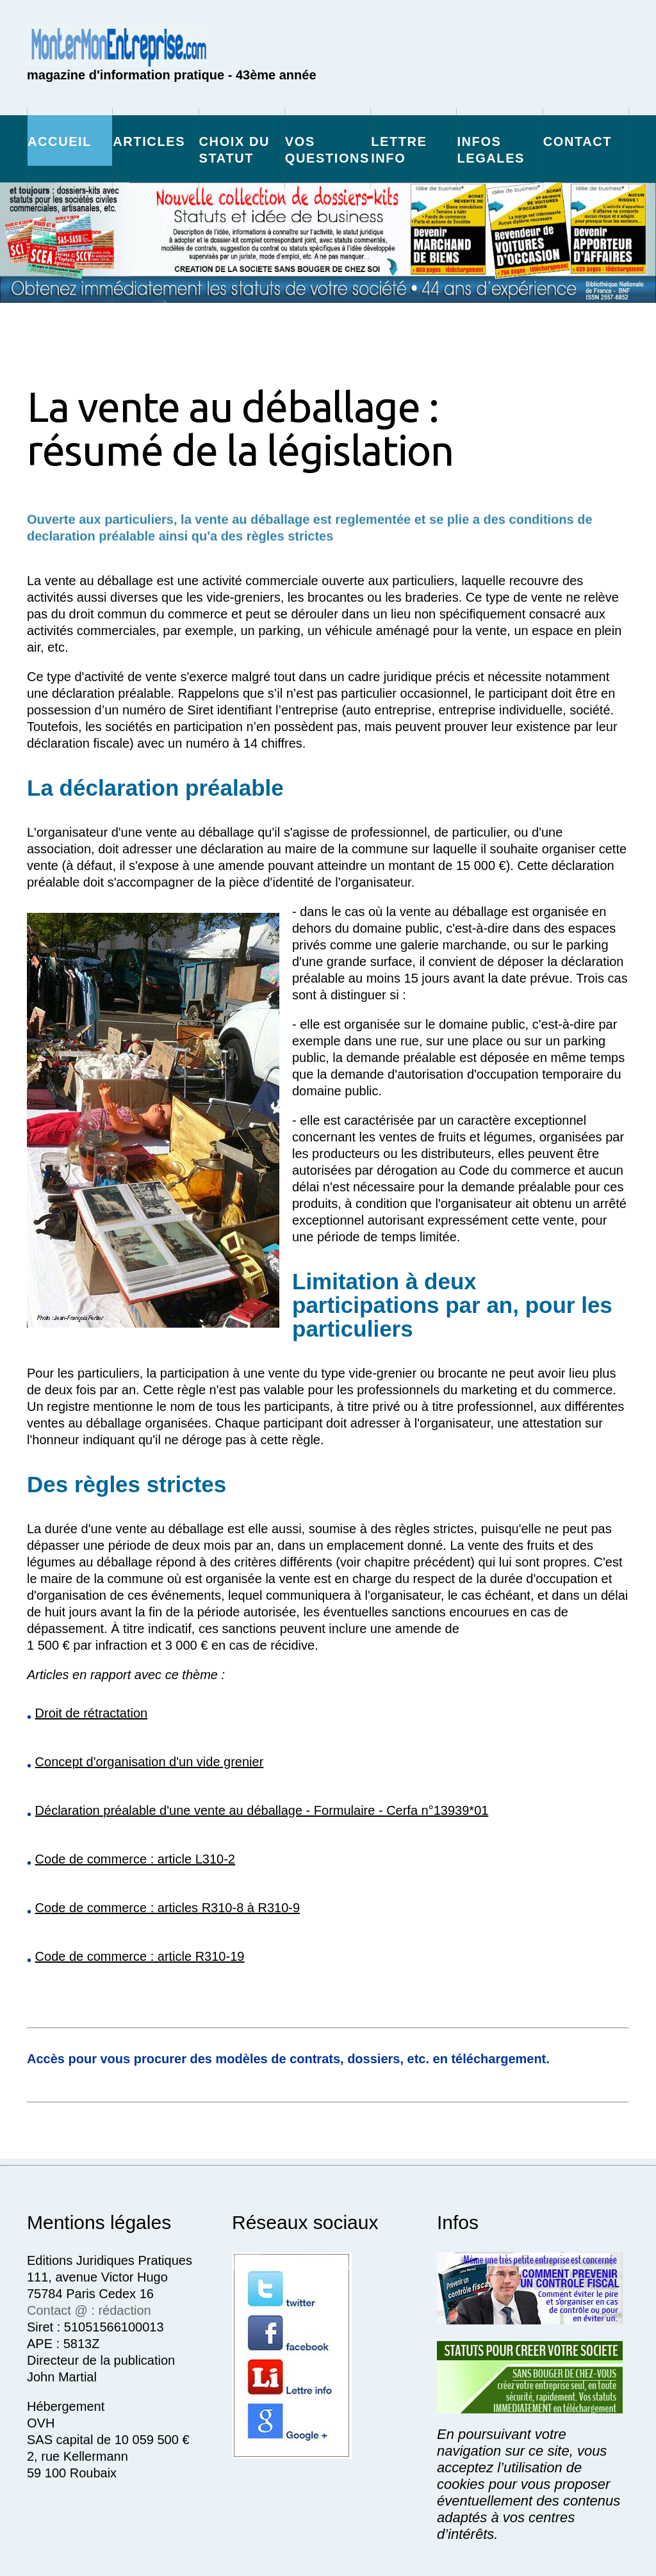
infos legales (491, 149)
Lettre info (399, 149)
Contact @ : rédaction (89, 2310)
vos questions (327, 149)
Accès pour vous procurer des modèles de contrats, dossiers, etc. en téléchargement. (288, 2059)
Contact (577, 141)
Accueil (60, 141)
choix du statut (234, 149)
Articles (149, 141)
